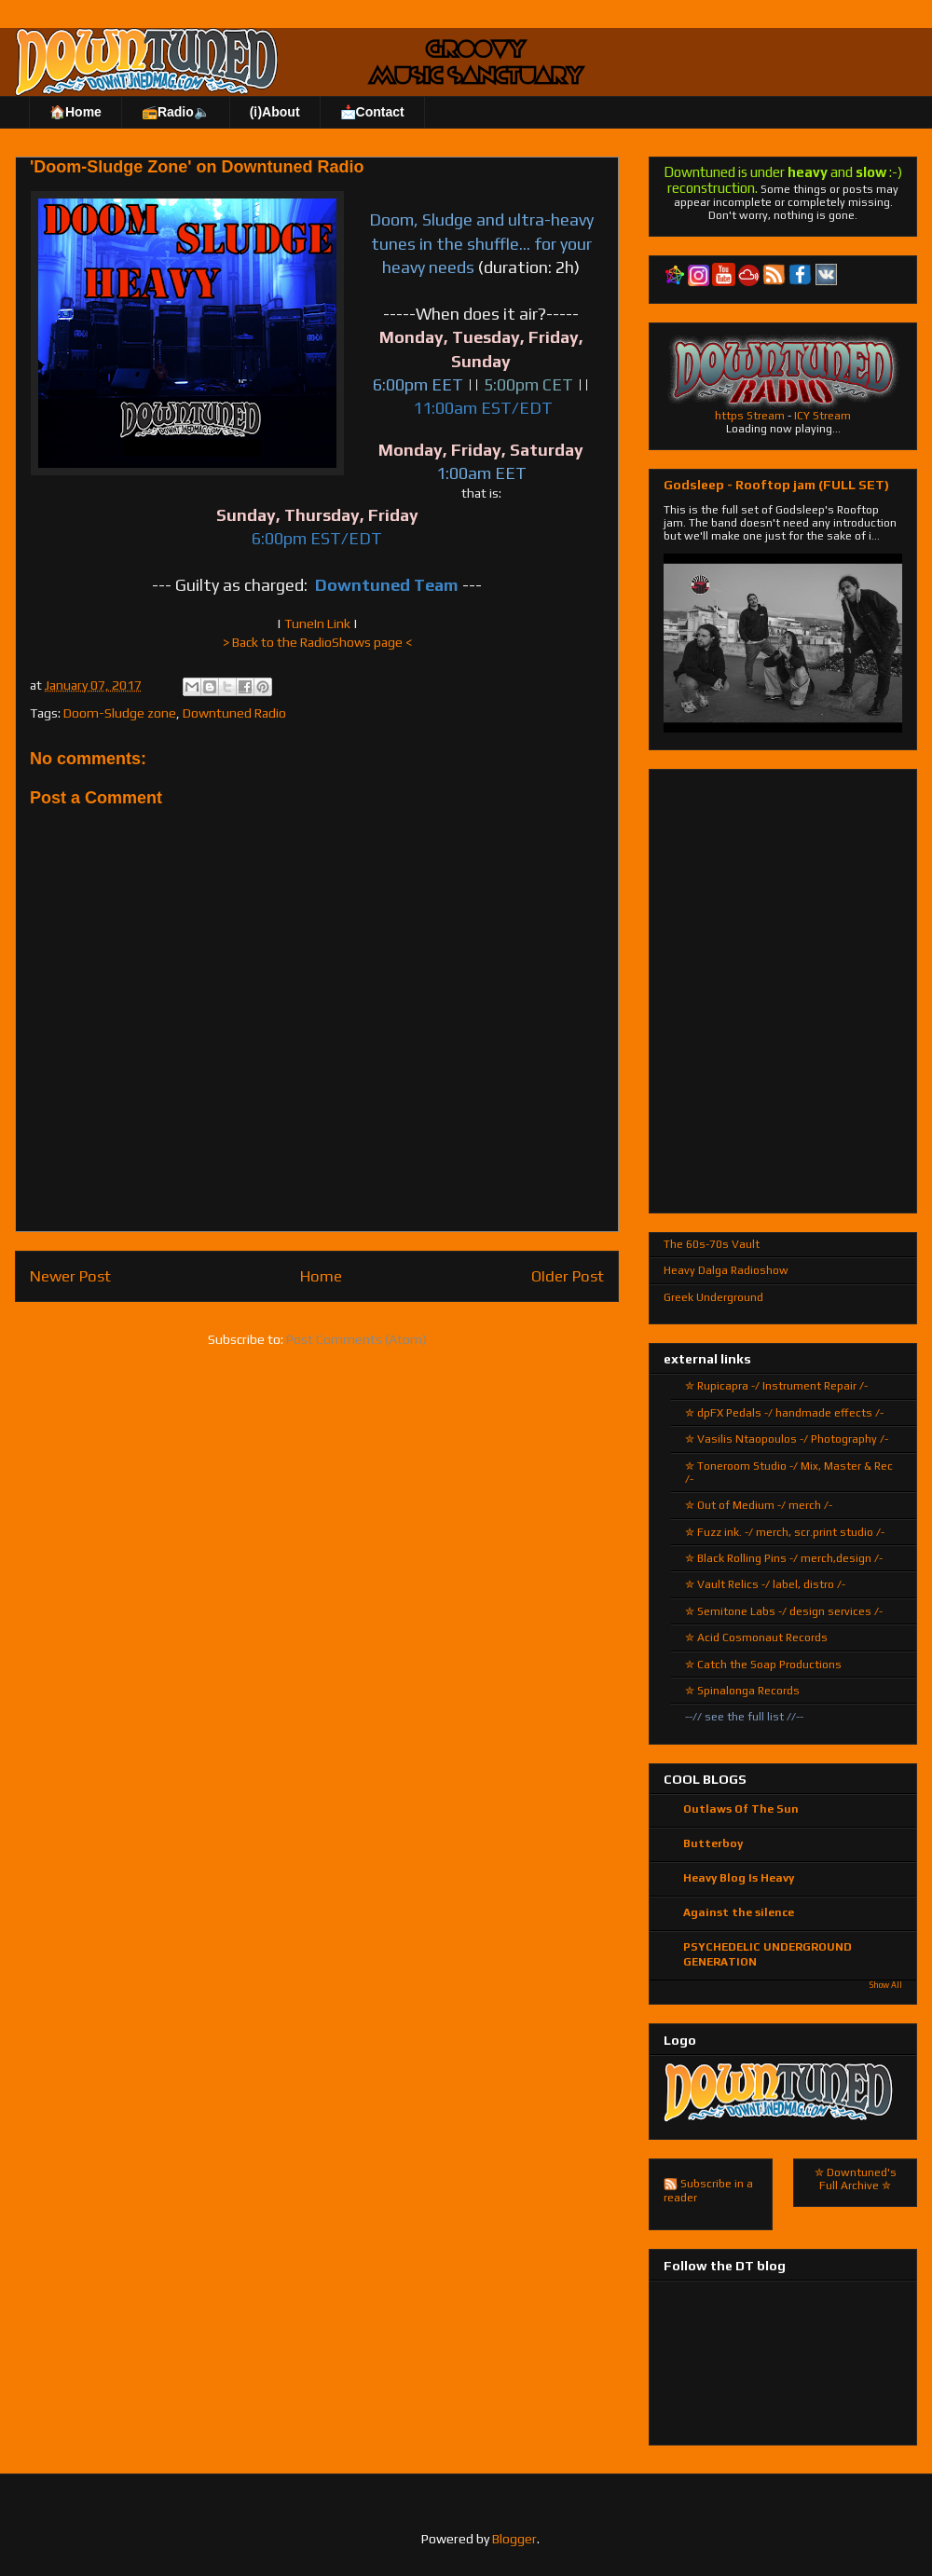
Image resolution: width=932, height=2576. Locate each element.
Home (321, 1276)
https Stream (750, 415)
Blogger (514, 2538)
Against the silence (738, 1912)
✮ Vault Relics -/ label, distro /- (765, 1584)
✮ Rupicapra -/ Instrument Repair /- (776, 1385)
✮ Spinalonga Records (742, 1690)
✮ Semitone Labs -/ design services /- (784, 1611)
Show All (886, 1985)
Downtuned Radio (234, 713)
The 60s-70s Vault (712, 1244)
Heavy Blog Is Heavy (738, 1877)
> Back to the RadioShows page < (317, 642)
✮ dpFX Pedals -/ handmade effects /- (784, 1412)
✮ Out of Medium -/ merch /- (758, 1505)
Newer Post (70, 1276)
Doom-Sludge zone (119, 713)
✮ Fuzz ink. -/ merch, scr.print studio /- (784, 1532)
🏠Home (75, 111)
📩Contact (372, 111)
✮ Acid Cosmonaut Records (756, 1637)
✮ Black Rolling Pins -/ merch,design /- (784, 1558)
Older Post (567, 1276)
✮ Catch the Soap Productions (763, 1664)
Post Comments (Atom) (356, 1339)
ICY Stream (822, 415)
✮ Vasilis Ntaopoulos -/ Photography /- (786, 1439)
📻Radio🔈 (176, 111)
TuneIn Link (317, 623)
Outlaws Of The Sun (741, 1809)
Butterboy (713, 1843)
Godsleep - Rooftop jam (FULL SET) (776, 484)
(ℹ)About (275, 111)
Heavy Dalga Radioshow (726, 1270)
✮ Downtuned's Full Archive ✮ (856, 2179)
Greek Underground (713, 1297)
